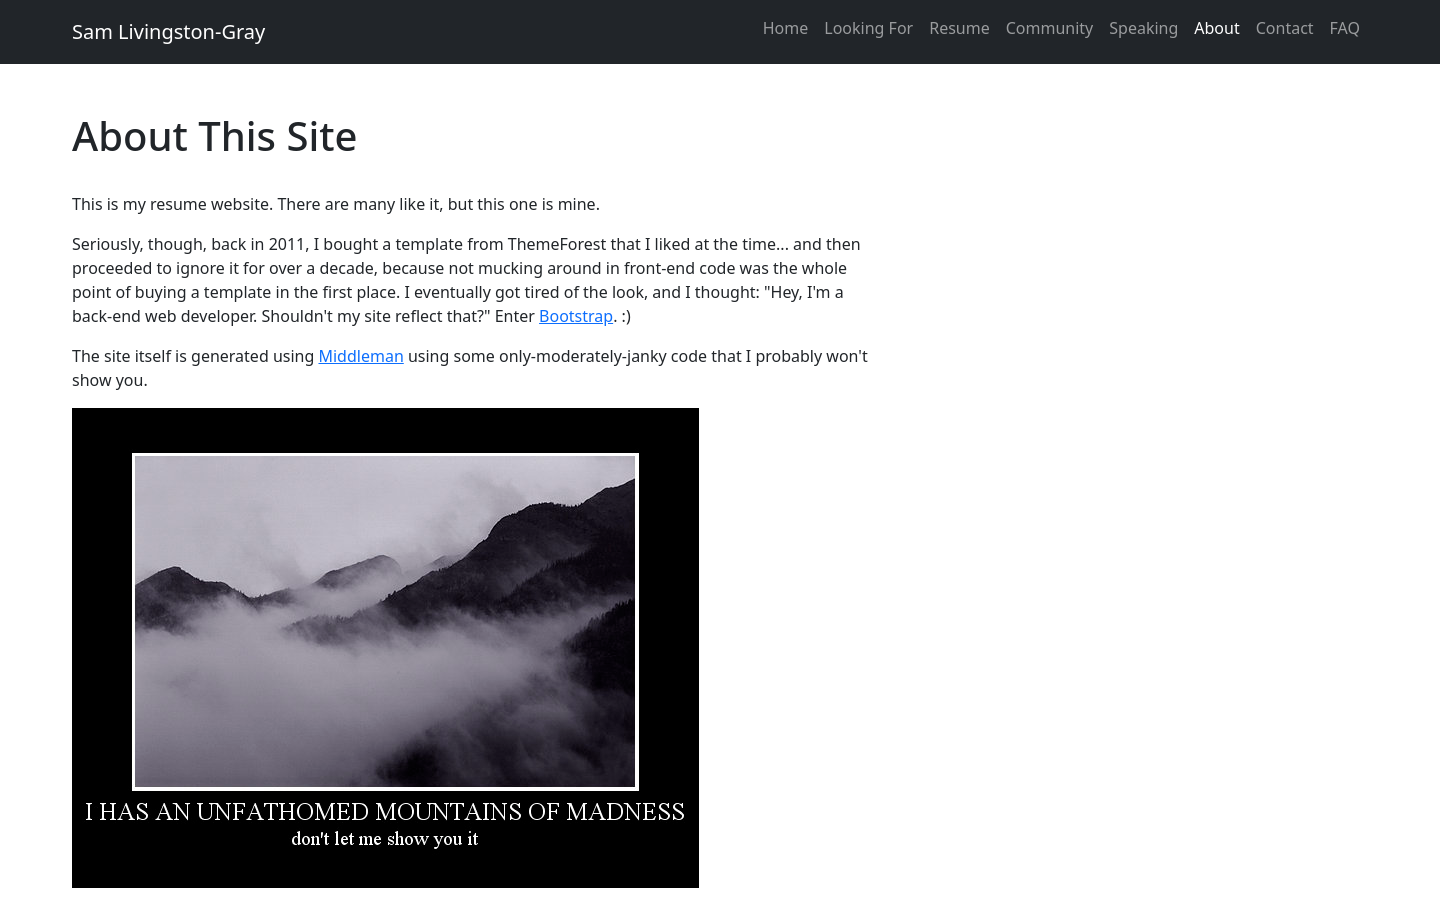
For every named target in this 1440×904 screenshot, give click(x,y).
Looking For (868, 28)
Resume (959, 28)
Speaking (1143, 28)
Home (786, 28)
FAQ (1345, 28)
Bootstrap (576, 316)
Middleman (360, 356)
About (1216, 28)
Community (1050, 28)
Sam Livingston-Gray (168, 31)
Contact (1285, 28)
